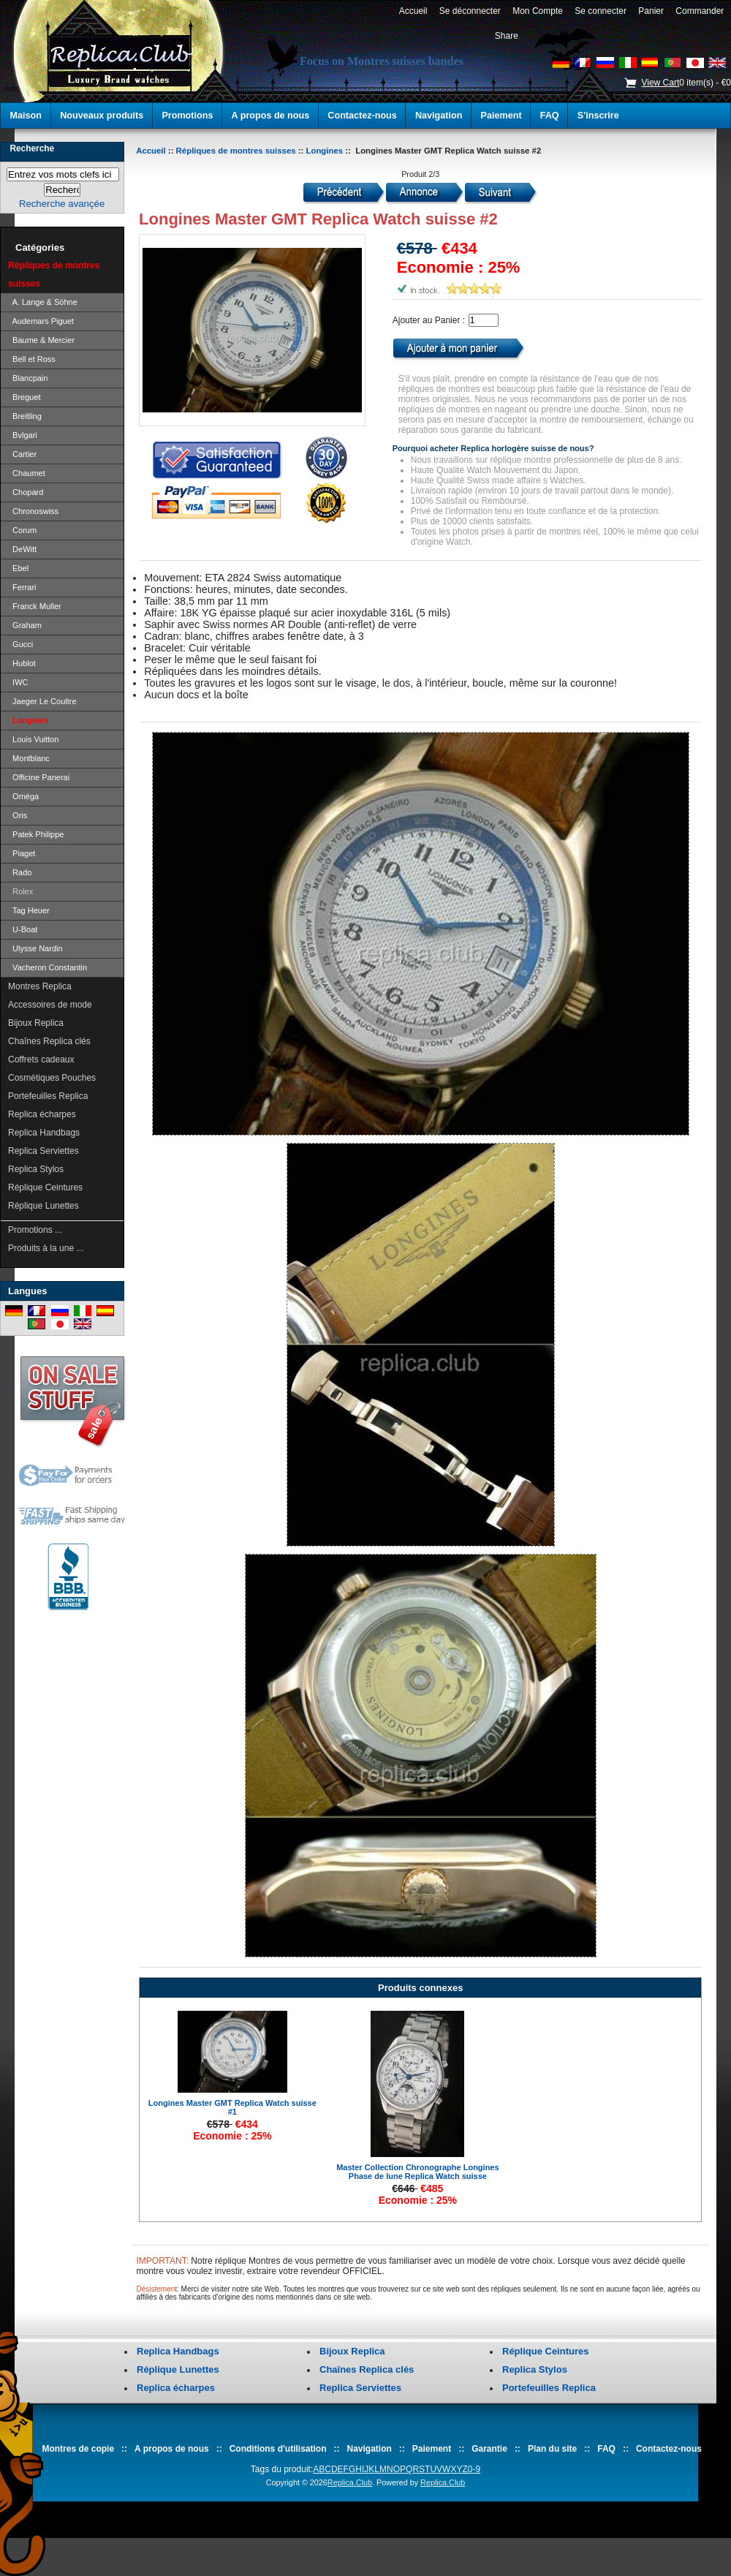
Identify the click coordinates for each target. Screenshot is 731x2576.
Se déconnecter (469, 11)
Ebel (18, 568)
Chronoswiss (33, 511)
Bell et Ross (32, 359)
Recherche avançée (62, 203)
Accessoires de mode (50, 1005)
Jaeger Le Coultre (42, 701)
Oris (17, 815)
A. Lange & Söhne (42, 302)
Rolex (20, 891)
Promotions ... (35, 1230)
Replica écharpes (42, 1114)
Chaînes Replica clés (49, 1041)
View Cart (660, 83)
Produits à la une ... (45, 1248)
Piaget (21, 853)
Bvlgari (22, 435)
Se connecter (601, 11)
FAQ (549, 115)
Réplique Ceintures (45, 1187)
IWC (18, 682)
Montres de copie (78, 2449)
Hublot (22, 663)
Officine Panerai (38, 777)
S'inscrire (598, 115)
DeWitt (22, 549)
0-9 (474, 2469)
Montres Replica (40, 986)
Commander (700, 11)
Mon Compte (538, 11)
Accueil (413, 11)
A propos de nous (271, 115)
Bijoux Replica (36, 1023)
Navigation (438, 115)
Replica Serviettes (43, 1151)
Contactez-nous (361, 115)
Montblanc (29, 758)
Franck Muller (34, 606)
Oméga (23, 796)
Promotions (187, 115)
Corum (22, 530)
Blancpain (28, 378)
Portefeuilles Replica (48, 1096)
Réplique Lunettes (43, 1206)
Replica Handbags (44, 1133)
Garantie (489, 2449)
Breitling (25, 416)
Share (506, 36)
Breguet (24, 397)
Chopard (25, 492)
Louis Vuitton (33, 739)
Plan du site (552, 2449)
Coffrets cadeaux (41, 1059)
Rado (19, 872)
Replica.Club (349, 2482)
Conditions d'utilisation (278, 2449)
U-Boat (22, 929)
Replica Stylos (36, 1169)
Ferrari (22, 587)
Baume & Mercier (41, 340)
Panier (651, 11)
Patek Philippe (36, 834)
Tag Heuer (29, 910)
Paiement (501, 115)
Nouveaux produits (101, 115)
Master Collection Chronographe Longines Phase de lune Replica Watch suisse (417, 2171)
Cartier (22, 454)
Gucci (20, 644)
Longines (325, 150)
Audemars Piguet (41, 321)
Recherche (32, 148)
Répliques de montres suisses (236, 150)
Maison (26, 115)
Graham (25, 625)
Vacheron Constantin (47, 967)
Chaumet (26, 473)
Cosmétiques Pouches (52, 1078)
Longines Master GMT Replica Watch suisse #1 (232, 2107)
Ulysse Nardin (35, 948)
